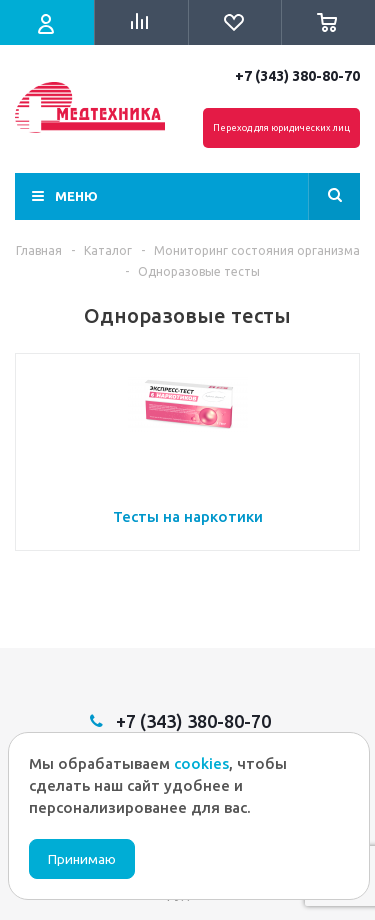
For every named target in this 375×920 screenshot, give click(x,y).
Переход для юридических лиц (281, 128)
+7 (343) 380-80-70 (297, 76)
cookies (201, 763)
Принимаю (82, 859)
